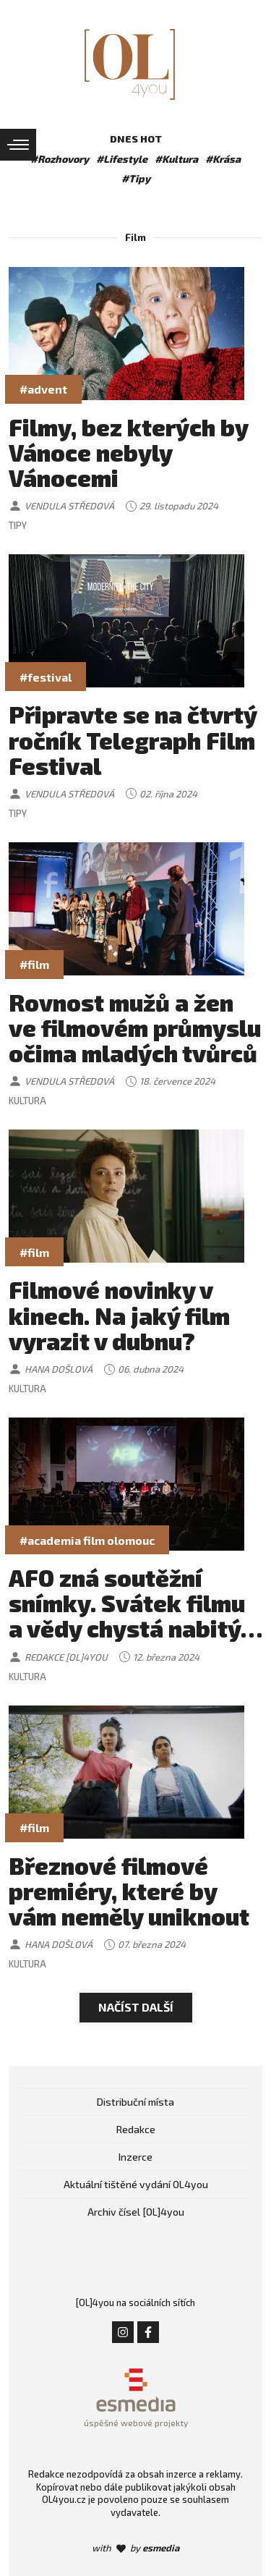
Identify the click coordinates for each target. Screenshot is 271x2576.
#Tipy (135, 178)
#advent (43, 389)
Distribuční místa (135, 2102)
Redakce (135, 2129)
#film (34, 964)
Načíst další (135, 2007)
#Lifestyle (121, 159)
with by (135, 2548)
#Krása (223, 159)
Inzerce (135, 2157)
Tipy (18, 525)
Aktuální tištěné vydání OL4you (136, 2184)
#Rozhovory (59, 159)
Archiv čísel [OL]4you (135, 2212)
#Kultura (176, 159)
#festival (46, 677)
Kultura (27, 1100)
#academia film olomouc (87, 1540)
